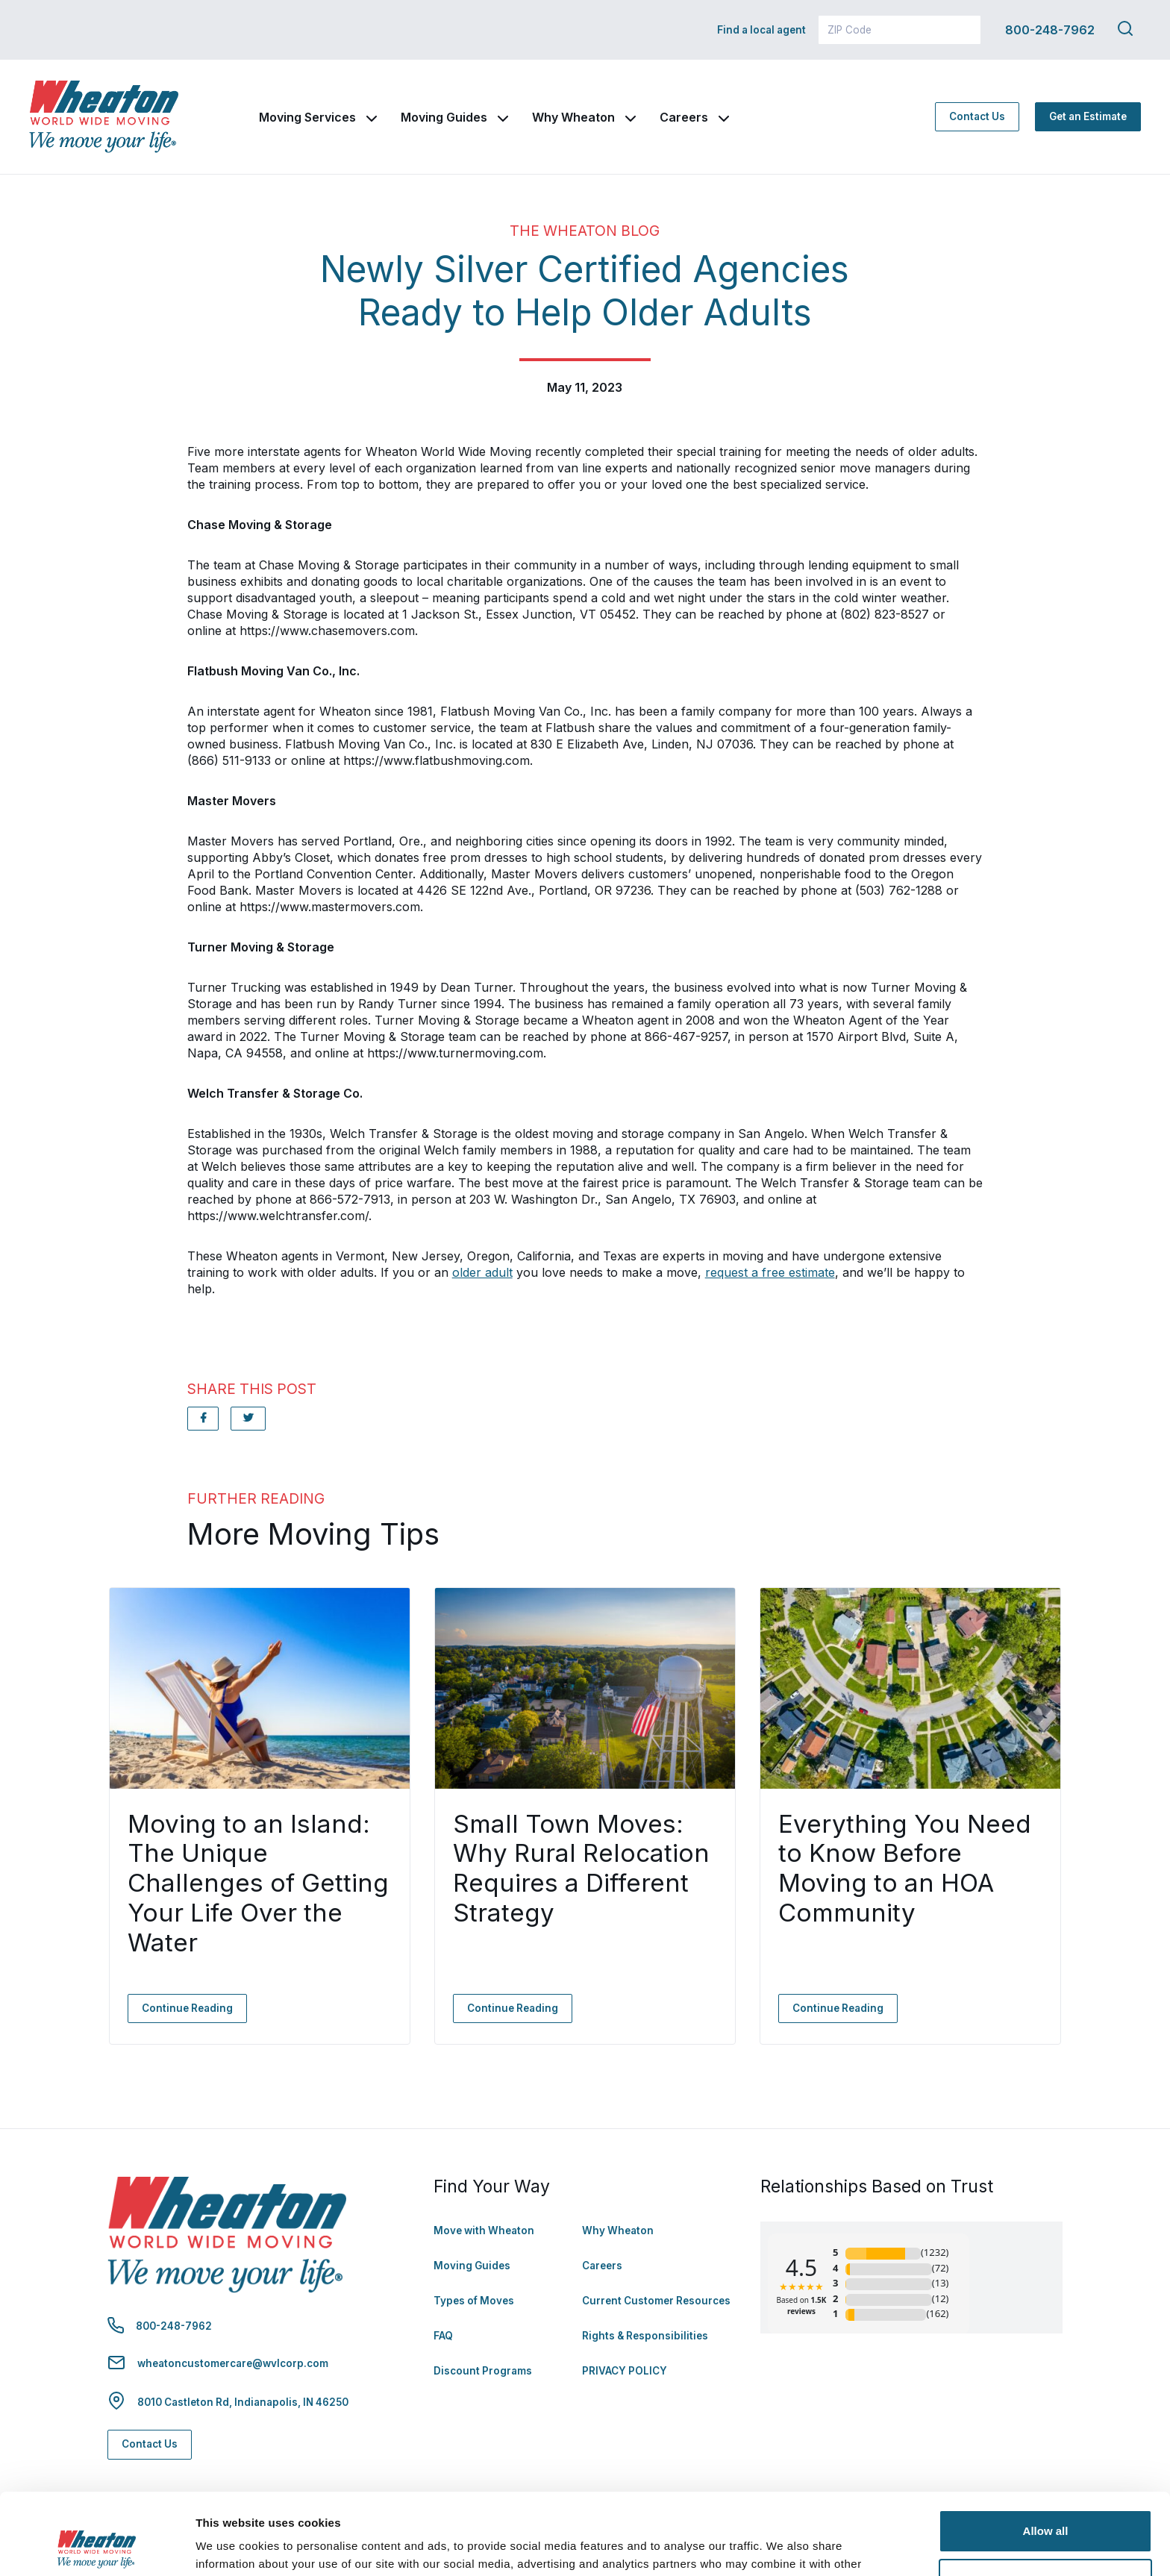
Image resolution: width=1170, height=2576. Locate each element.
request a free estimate (770, 1272)
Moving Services (307, 117)
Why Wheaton (573, 117)
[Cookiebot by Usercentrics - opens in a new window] (96, 2547)
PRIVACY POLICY (624, 2371)
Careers (684, 117)
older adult (482, 1272)
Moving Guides (444, 117)
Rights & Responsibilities (645, 2336)
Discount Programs (483, 2371)
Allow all (1046, 2454)
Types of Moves (474, 2301)
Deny (1046, 2503)
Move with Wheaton (484, 2230)
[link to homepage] (103, 117)
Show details (230, 2546)
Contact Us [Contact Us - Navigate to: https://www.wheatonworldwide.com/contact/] (977, 116)
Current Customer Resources (656, 2301)
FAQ (443, 2336)
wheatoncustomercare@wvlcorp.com (232, 2363)
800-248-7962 (1050, 29)
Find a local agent (761, 30)
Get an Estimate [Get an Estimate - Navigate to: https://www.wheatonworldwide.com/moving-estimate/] (1088, 116)
